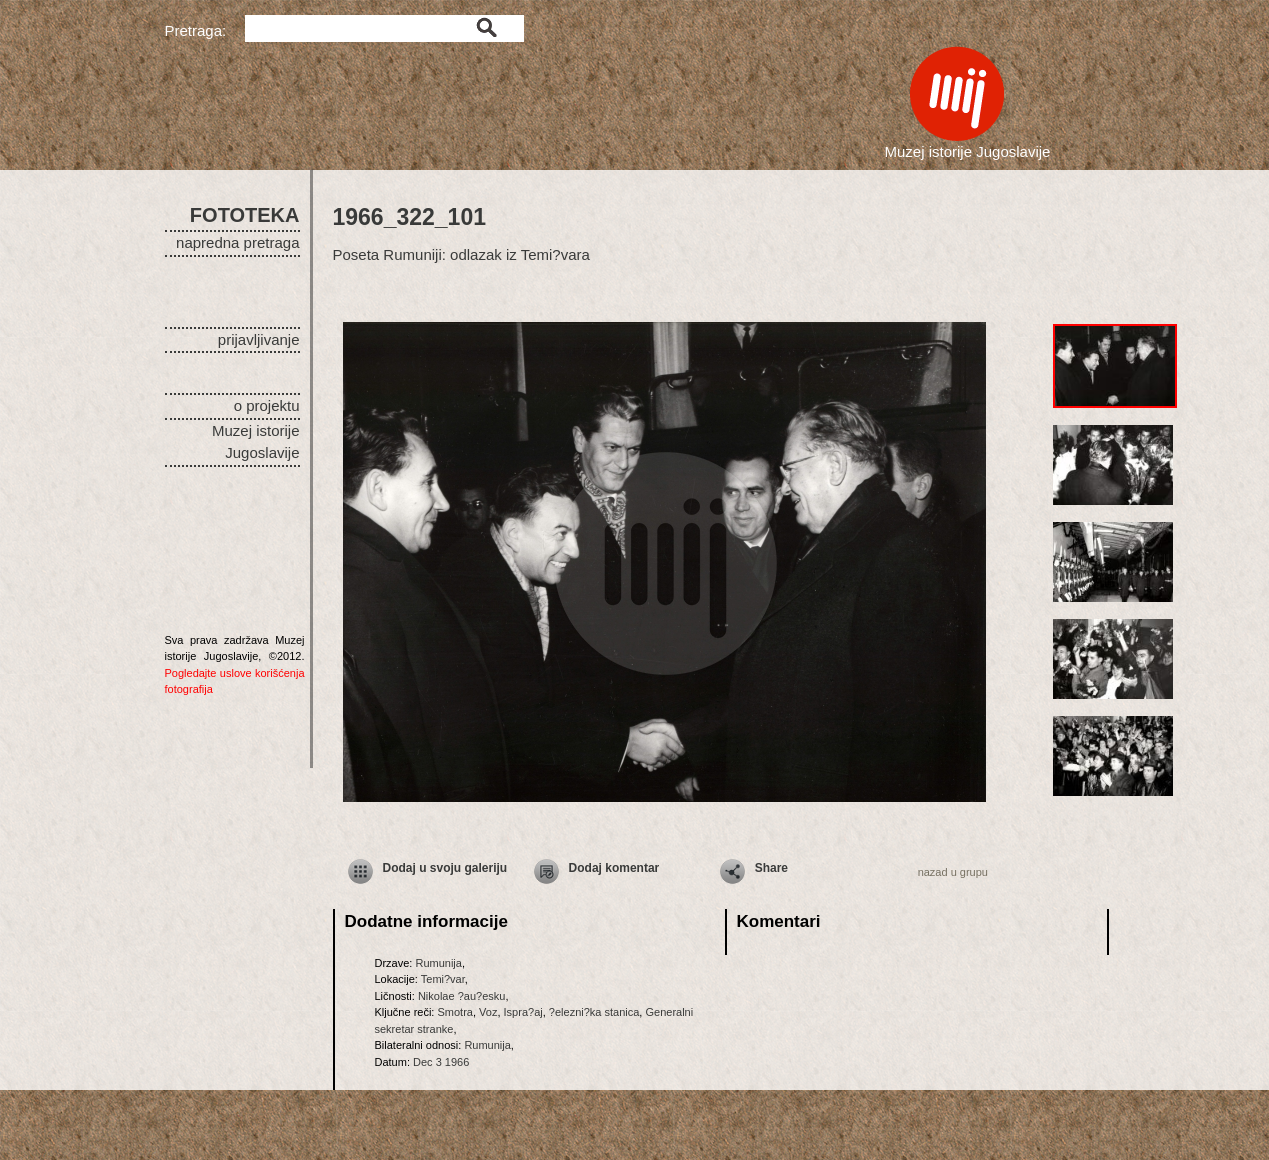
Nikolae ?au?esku (461, 996)
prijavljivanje (259, 339)
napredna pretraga (237, 242)
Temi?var (443, 979)
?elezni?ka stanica (594, 1012)
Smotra (454, 1012)
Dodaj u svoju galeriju (445, 868)
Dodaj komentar (614, 868)
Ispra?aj (523, 1012)
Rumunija (438, 963)
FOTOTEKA (245, 215)
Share (771, 868)
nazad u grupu (953, 872)
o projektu (267, 405)
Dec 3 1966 (441, 1062)
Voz (488, 1012)
